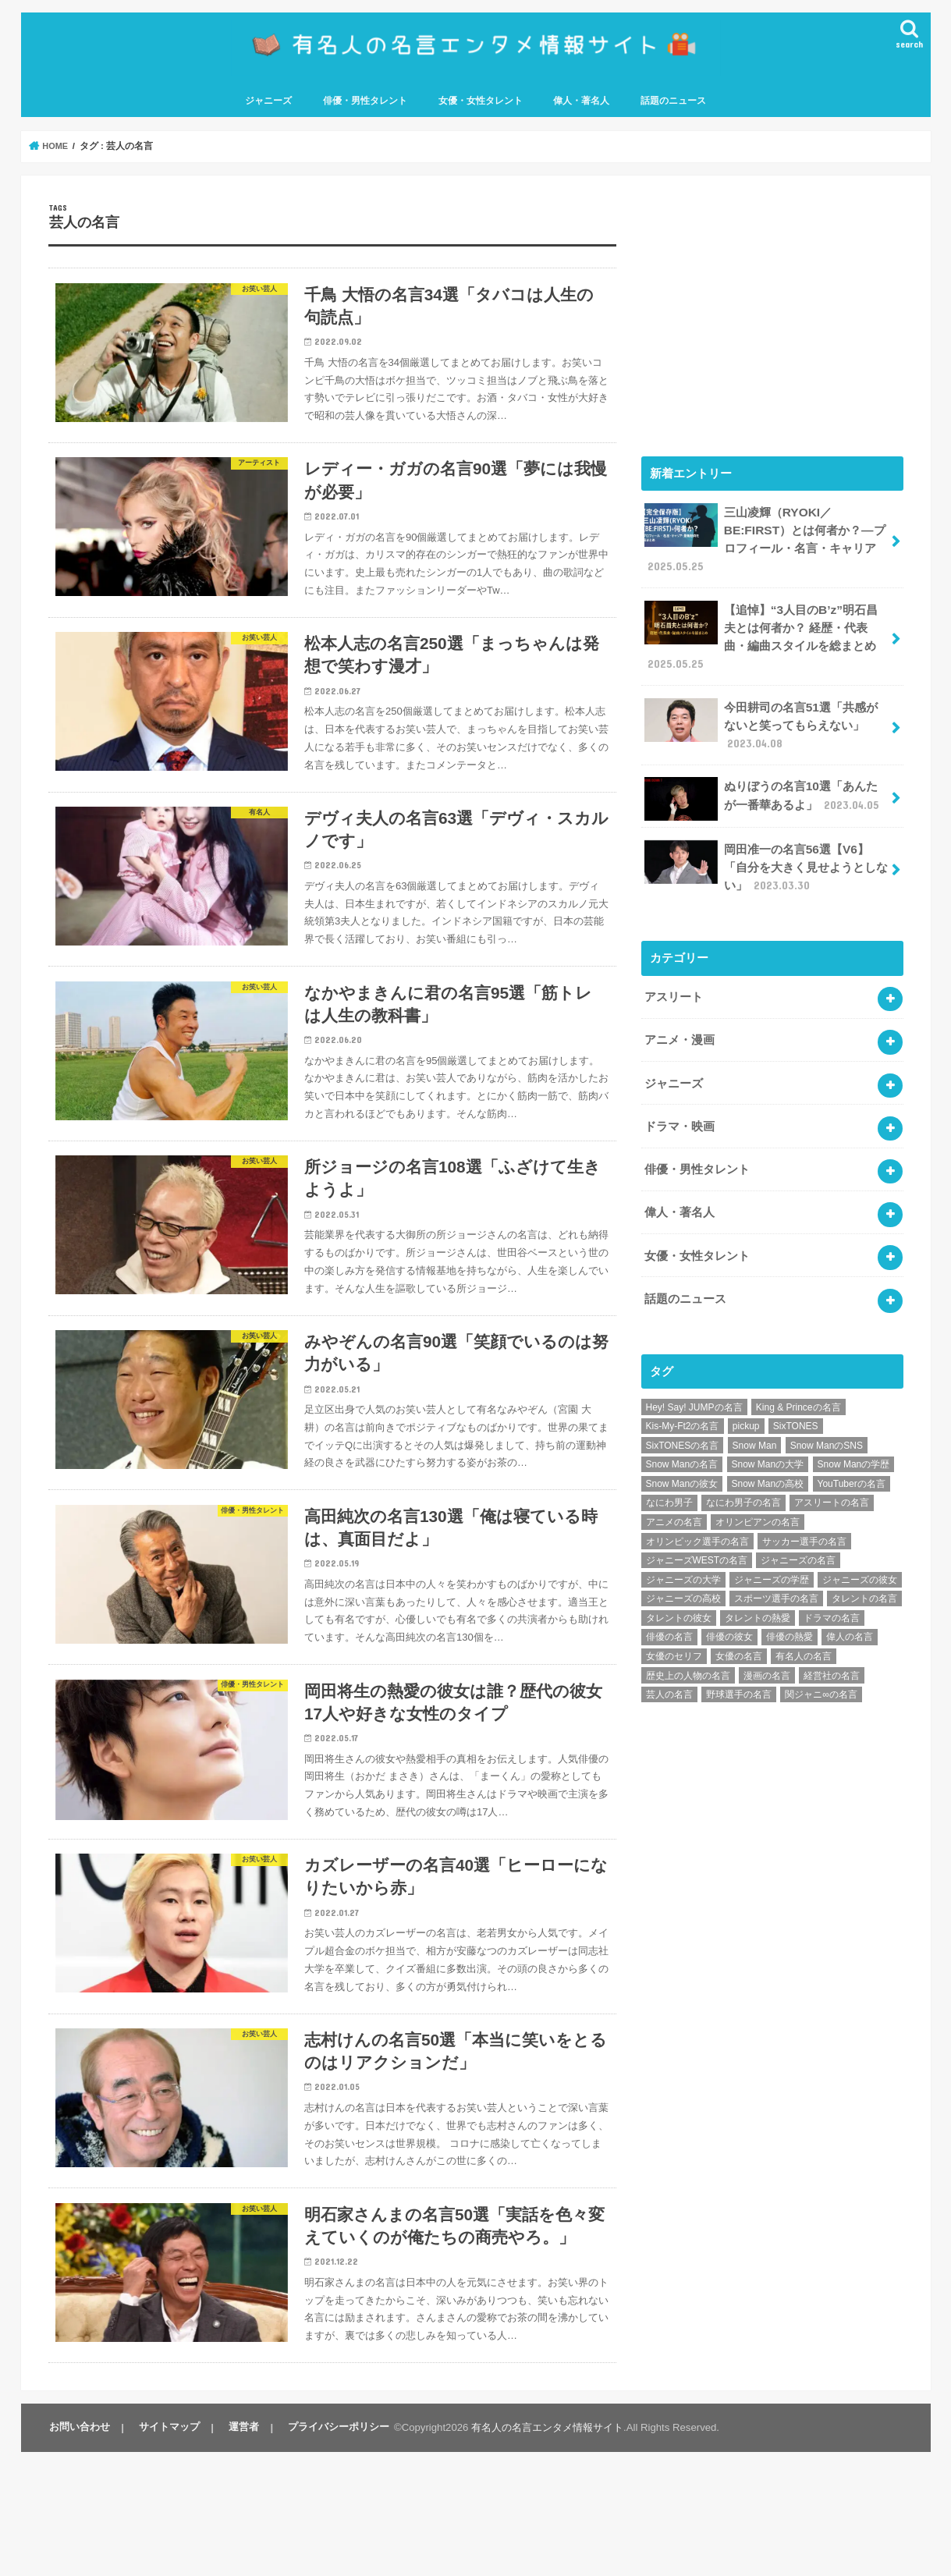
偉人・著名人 (581, 106)
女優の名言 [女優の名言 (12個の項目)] (738, 1632)
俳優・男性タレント (365, 106)
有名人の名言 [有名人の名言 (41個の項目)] (803, 1632)
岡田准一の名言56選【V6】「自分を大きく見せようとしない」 (766, 858)
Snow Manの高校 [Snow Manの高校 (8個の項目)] (768, 1459)
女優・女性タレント (480, 106)
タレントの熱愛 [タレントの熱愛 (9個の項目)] (757, 1593)
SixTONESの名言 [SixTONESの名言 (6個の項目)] (682, 1421)
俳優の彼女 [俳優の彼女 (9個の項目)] (729, 1612)
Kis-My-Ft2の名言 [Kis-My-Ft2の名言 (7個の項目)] (682, 1401)
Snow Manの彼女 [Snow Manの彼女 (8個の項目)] (682, 1459)
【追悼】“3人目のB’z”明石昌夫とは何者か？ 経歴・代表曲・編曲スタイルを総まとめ (766, 635)
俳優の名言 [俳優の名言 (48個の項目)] (669, 1612)
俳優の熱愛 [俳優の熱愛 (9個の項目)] (789, 1612)
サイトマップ (166, 2551)
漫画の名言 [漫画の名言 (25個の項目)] (766, 1650)
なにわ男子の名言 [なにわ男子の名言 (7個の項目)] (743, 1478)
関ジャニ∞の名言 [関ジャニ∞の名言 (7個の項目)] (821, 1670)
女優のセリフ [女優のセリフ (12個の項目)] (674, 1632)
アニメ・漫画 (679, 1027)
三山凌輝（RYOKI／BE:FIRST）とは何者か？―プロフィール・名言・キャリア (763, 543)
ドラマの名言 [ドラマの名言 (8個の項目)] (832, 1593)
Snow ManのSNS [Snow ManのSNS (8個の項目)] (826, 1421)
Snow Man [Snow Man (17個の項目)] (755, 1421)
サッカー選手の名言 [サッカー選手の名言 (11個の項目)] (804, 1516)
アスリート (673, 986)
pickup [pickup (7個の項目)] (746, 1401)
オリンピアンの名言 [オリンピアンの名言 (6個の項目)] (757, 1497)
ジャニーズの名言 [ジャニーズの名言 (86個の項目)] (798, 1536)
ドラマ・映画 (679, 1110)
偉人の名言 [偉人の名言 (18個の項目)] (849, 1612)
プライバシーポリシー (330, 2551)
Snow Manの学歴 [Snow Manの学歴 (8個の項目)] (854, 1440)
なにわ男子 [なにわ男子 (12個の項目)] (669, 1478)
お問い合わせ (78, 2551)
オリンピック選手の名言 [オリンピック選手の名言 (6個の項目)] (697, 1516)
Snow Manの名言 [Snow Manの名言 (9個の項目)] (682, 1440)
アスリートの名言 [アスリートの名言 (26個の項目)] (831, 1478)
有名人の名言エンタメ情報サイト (539, 2551)
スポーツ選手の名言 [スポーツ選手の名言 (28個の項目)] (776, 1574)
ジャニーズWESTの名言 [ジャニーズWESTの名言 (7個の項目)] (697, 1536)
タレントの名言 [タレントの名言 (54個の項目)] (864, 1574)
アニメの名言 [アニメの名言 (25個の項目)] (674, 1497)
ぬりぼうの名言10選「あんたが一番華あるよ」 (766, 792)
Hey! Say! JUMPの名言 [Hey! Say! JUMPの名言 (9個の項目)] (694, 1382)
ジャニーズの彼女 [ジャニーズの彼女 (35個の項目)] (859, 1555)
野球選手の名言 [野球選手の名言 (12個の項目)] (739, 1670)
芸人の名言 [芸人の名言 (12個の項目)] (669, 1670)
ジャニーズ (268, 106)
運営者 (238, 2551)
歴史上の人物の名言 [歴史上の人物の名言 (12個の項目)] (688, 1650)
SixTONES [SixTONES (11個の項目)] (795, 1401)
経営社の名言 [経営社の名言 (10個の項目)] (832, 1650)
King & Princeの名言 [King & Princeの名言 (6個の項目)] (798, 1382)
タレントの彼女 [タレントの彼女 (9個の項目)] (678, 1593)
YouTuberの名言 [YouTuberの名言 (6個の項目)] (851, 1459)
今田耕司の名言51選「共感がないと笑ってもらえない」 (766, 720)
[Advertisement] (772, 318)
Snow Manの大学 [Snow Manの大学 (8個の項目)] (768, 1440)
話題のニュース (673, 106)
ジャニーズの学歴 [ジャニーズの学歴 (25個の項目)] (771, 1555)
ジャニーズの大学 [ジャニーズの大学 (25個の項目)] (683, 1555)
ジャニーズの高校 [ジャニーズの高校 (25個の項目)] (683, 1574)
